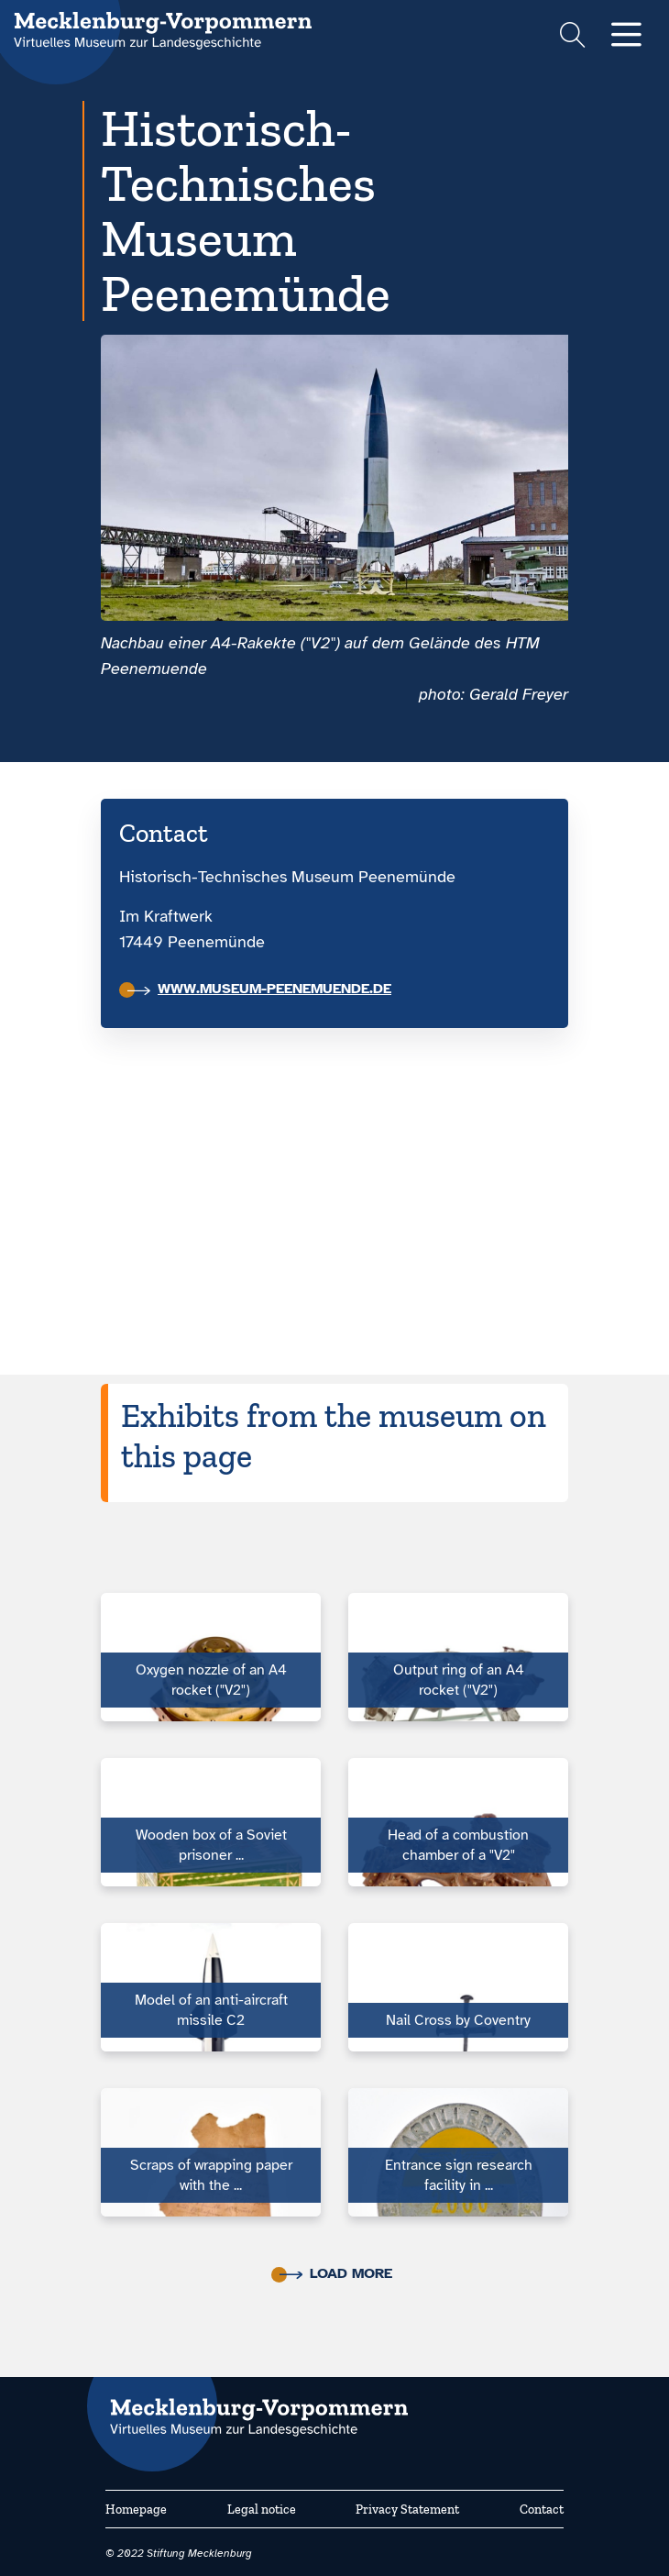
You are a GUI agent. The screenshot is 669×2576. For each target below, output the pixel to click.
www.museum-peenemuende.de (259, 988)
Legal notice (261, 2509)
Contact (542, 2509)
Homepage (136, 2509)
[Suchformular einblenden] (572, 37)
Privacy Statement (407, 2509)
